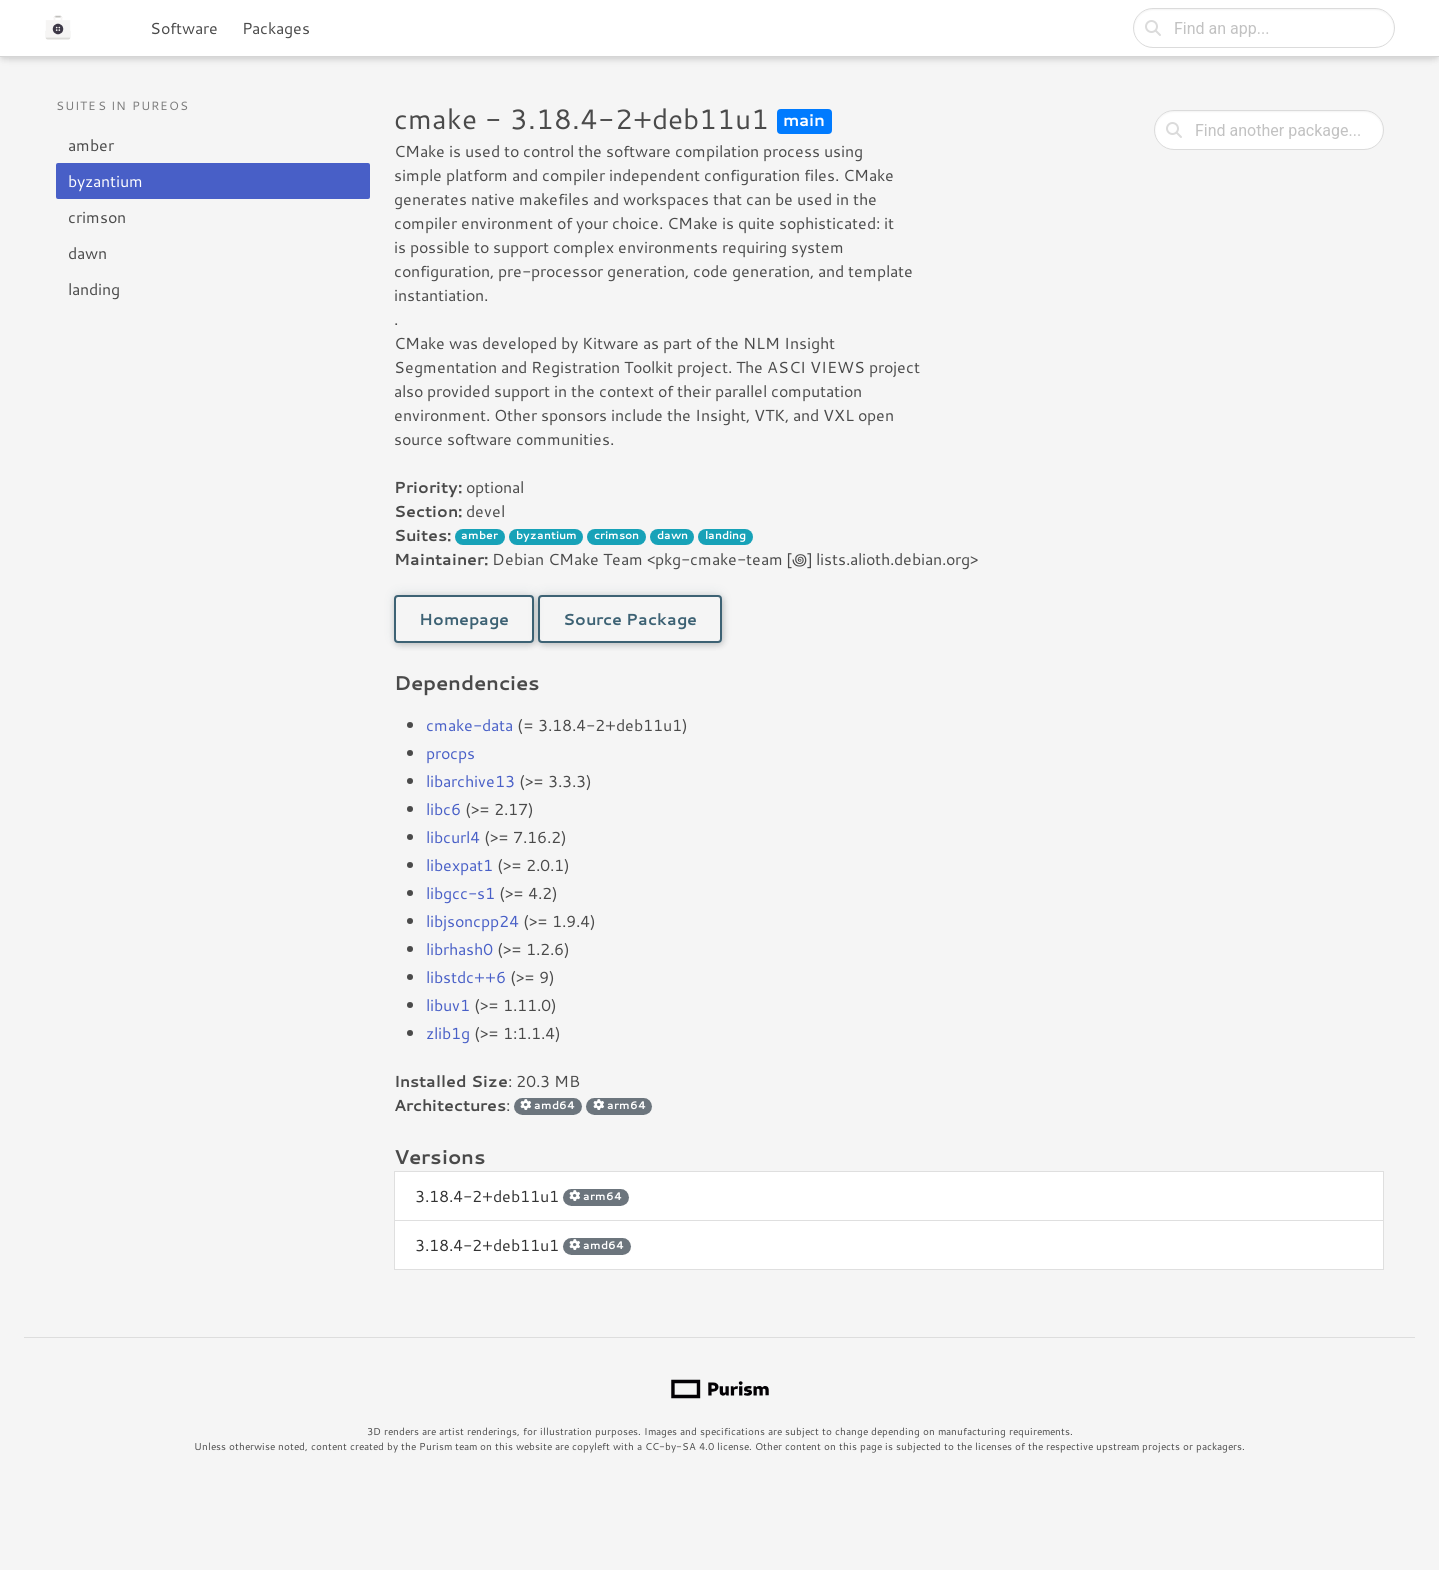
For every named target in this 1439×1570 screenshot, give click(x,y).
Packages (276, 27)
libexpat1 (459, 864)
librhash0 (459, 948)
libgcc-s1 (460, 892)
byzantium (105, 180)
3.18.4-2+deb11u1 (522, 1195)
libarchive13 (470, 780)
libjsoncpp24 (472, 920)
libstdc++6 (466, 976)
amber (91, 144)
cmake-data (469, 724)
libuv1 (448, 1004)
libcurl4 (453, 836)
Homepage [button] (464, 618)
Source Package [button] (630, 618)
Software (184, 27)
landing (94, 288)
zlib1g (448, 1032)
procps (450, 752)
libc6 (443, 808)
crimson (97, 216)
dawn (87, 252)
